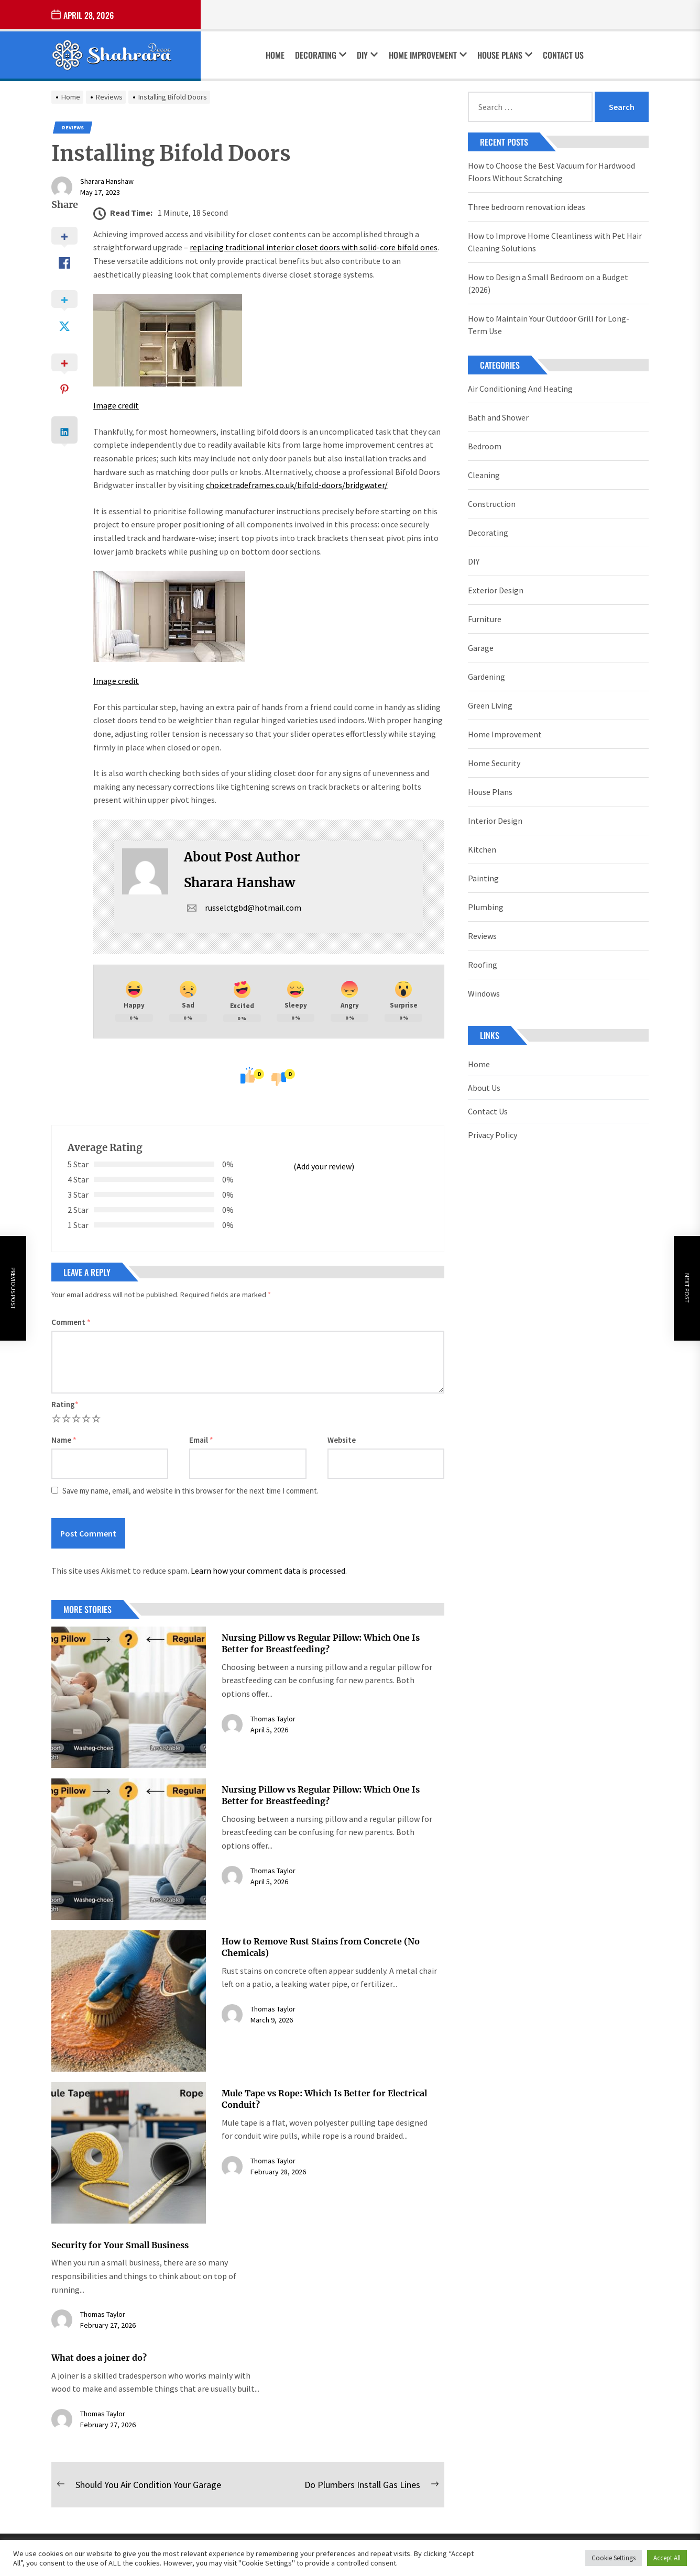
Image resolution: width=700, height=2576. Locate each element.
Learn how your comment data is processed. (269, 1570)
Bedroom (484, 446)
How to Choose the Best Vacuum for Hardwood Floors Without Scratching (551, 171)
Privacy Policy (492, 1135)
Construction (492, 504)
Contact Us (563, 55)
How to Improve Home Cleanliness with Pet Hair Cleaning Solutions (555, 241)
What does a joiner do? (99, 2357)
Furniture (484, 619)
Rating (65, 1404)
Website (341, 1440)
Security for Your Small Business (120, 2245)
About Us (484, 1087)
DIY (367, 55)
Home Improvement (428, 55)
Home (275, 55)
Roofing (482, 964)
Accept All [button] (667, 2557)
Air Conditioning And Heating (520, 388)
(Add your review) (323, 1166)
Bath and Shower (498, 417)
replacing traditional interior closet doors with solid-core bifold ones (314, 247)
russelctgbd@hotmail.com (242, 907)
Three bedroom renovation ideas (526, 207)
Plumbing (486, 907)
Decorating (320, 55)
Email (201, 1440)
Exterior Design (495, 590)
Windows (484, 993)
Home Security (494, 763)
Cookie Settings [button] (614, 2557)
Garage (481, 648)
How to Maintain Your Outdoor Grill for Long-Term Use (548, 324)
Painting (483, 878)
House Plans (504, 55)
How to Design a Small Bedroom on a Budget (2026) (548, 283)
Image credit (116, 405)
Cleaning (484, 475)
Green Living (490, 705)
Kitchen (482, 849)
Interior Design (495, 820)
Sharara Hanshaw (107, 181)
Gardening (486, 676)
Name (63, 1440)
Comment (71, 1322)
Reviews (73, 127)
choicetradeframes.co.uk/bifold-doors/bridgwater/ (297, 485)
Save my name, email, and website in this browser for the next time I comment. (190, 1491)
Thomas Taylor (273, 1718)
